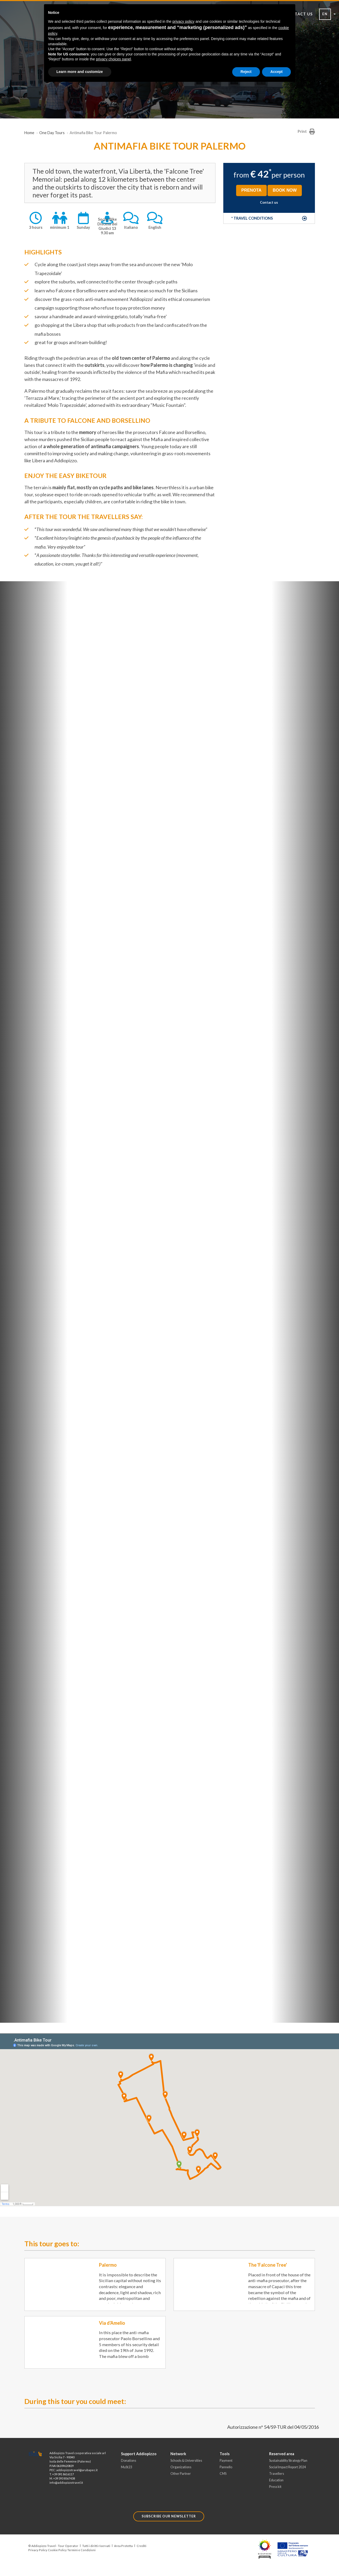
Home (29, 132)
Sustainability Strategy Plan (288, 2461)
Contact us (269, 202)
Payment (226, 2461)
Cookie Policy (57, 2550)
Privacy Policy (37, 2550)
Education (276, 2480)
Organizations (180, 2467)
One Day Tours (52, 132)
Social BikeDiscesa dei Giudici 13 (107, 224)
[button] (269, 218)
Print (306, 132)
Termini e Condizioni (81, 2550)
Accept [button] (276, 72)
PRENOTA (251, 190)
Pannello (226, 2467)
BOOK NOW (285, 190)
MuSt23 (126, 2467)
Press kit (275, 2487)
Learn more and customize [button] (80, 72)
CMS (223, 2474)
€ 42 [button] (259, 174)
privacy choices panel (113, 59)
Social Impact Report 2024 (287, 2467)
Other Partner (180, 2474)
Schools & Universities (186, 2461)
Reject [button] (246, 72)
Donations (128, 2461)
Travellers (276, 2474)
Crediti (141, 2545)
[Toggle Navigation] (39, 36)
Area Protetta (123, 2545)
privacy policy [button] (183, 21)
